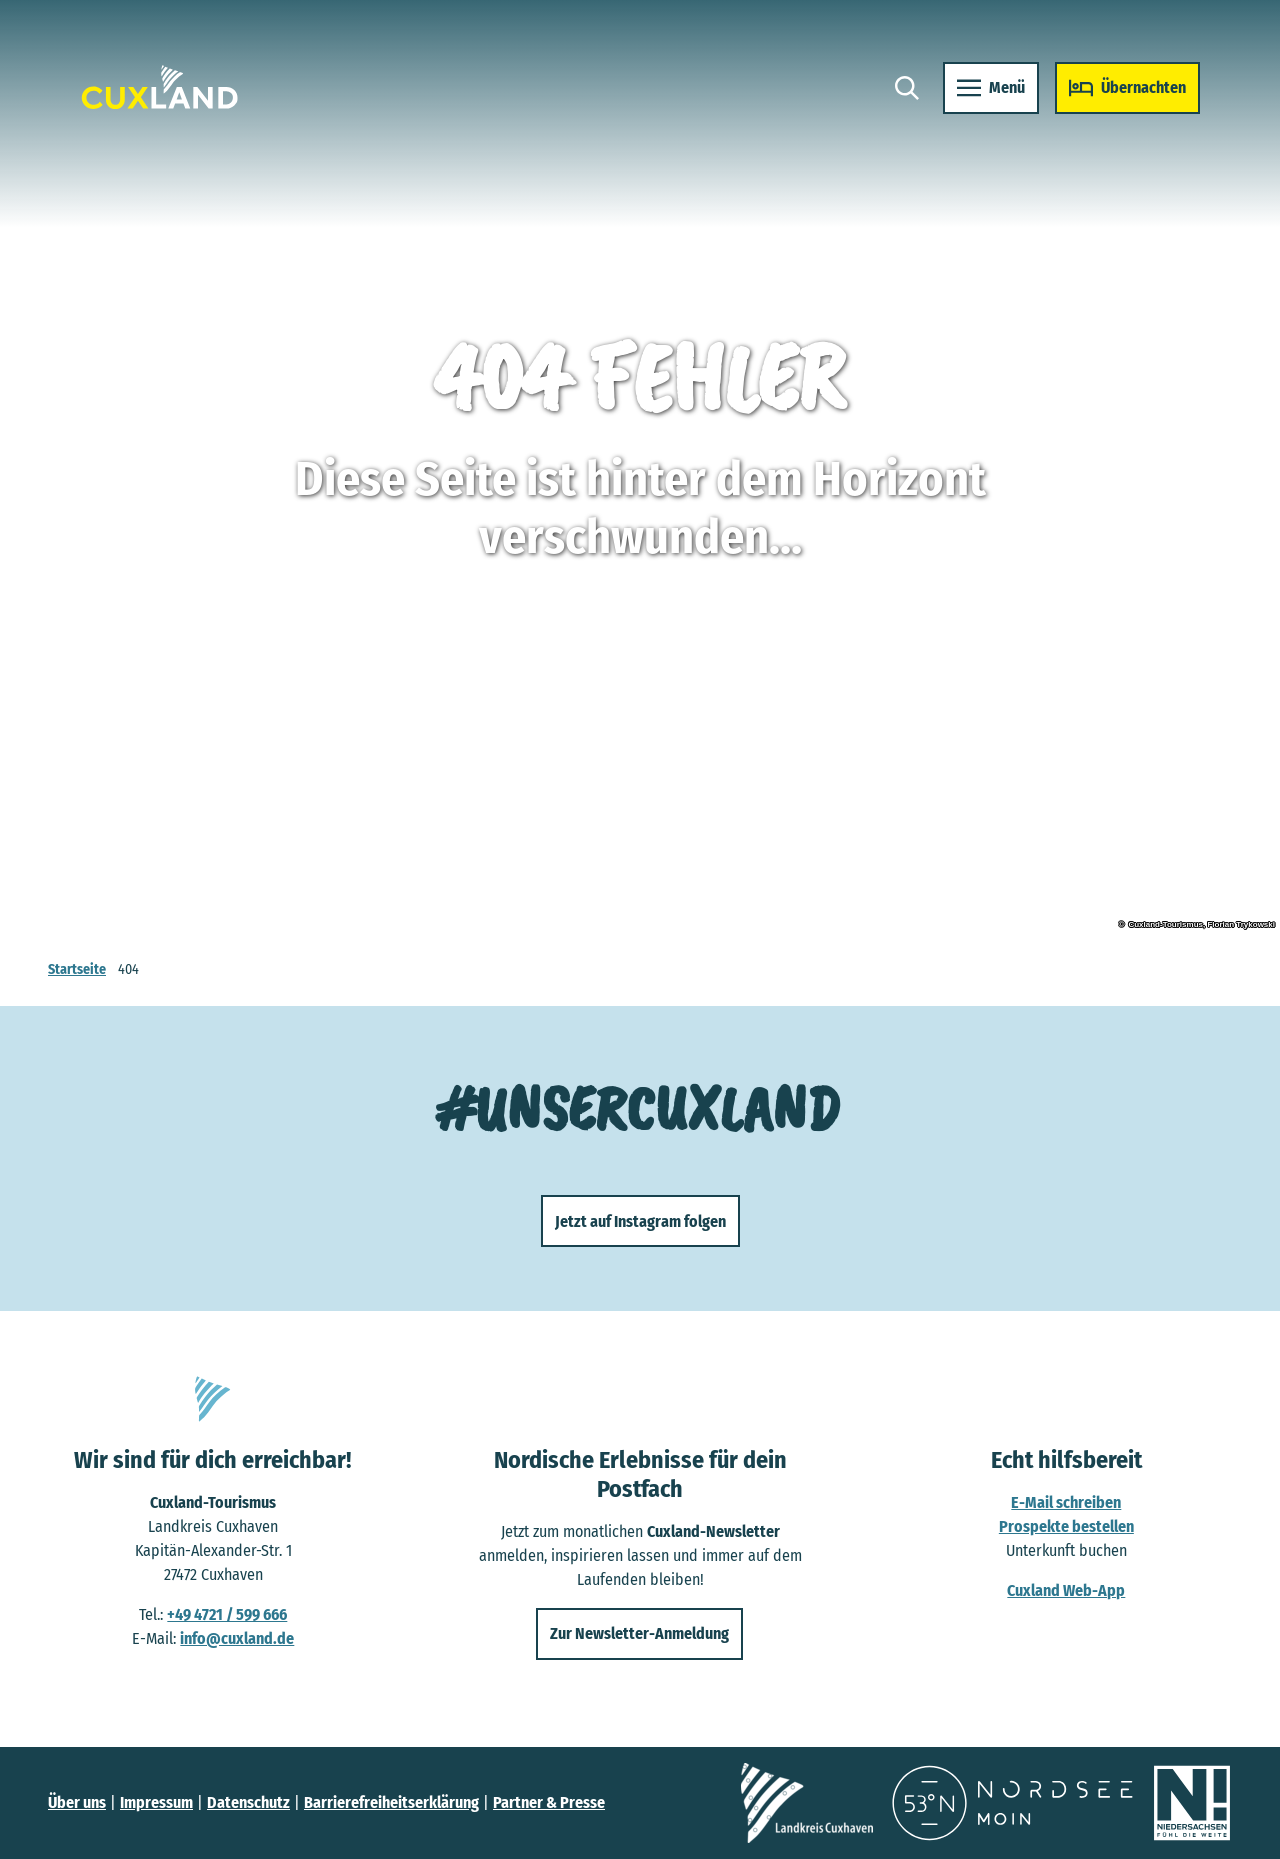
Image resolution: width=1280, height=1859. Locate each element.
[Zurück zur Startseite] (160, 87)
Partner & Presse (549, 1802)
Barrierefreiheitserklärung (391, 1802)
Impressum (156, 1802)
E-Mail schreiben (1067, 1502)
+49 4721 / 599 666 (227, 1614)
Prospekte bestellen (1066, 1526)
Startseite (77, 969)
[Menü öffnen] (991, 88)
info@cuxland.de (237, 1638)
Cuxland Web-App (1067, 1590)
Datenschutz (248, 1802)
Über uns (77, 1802)
